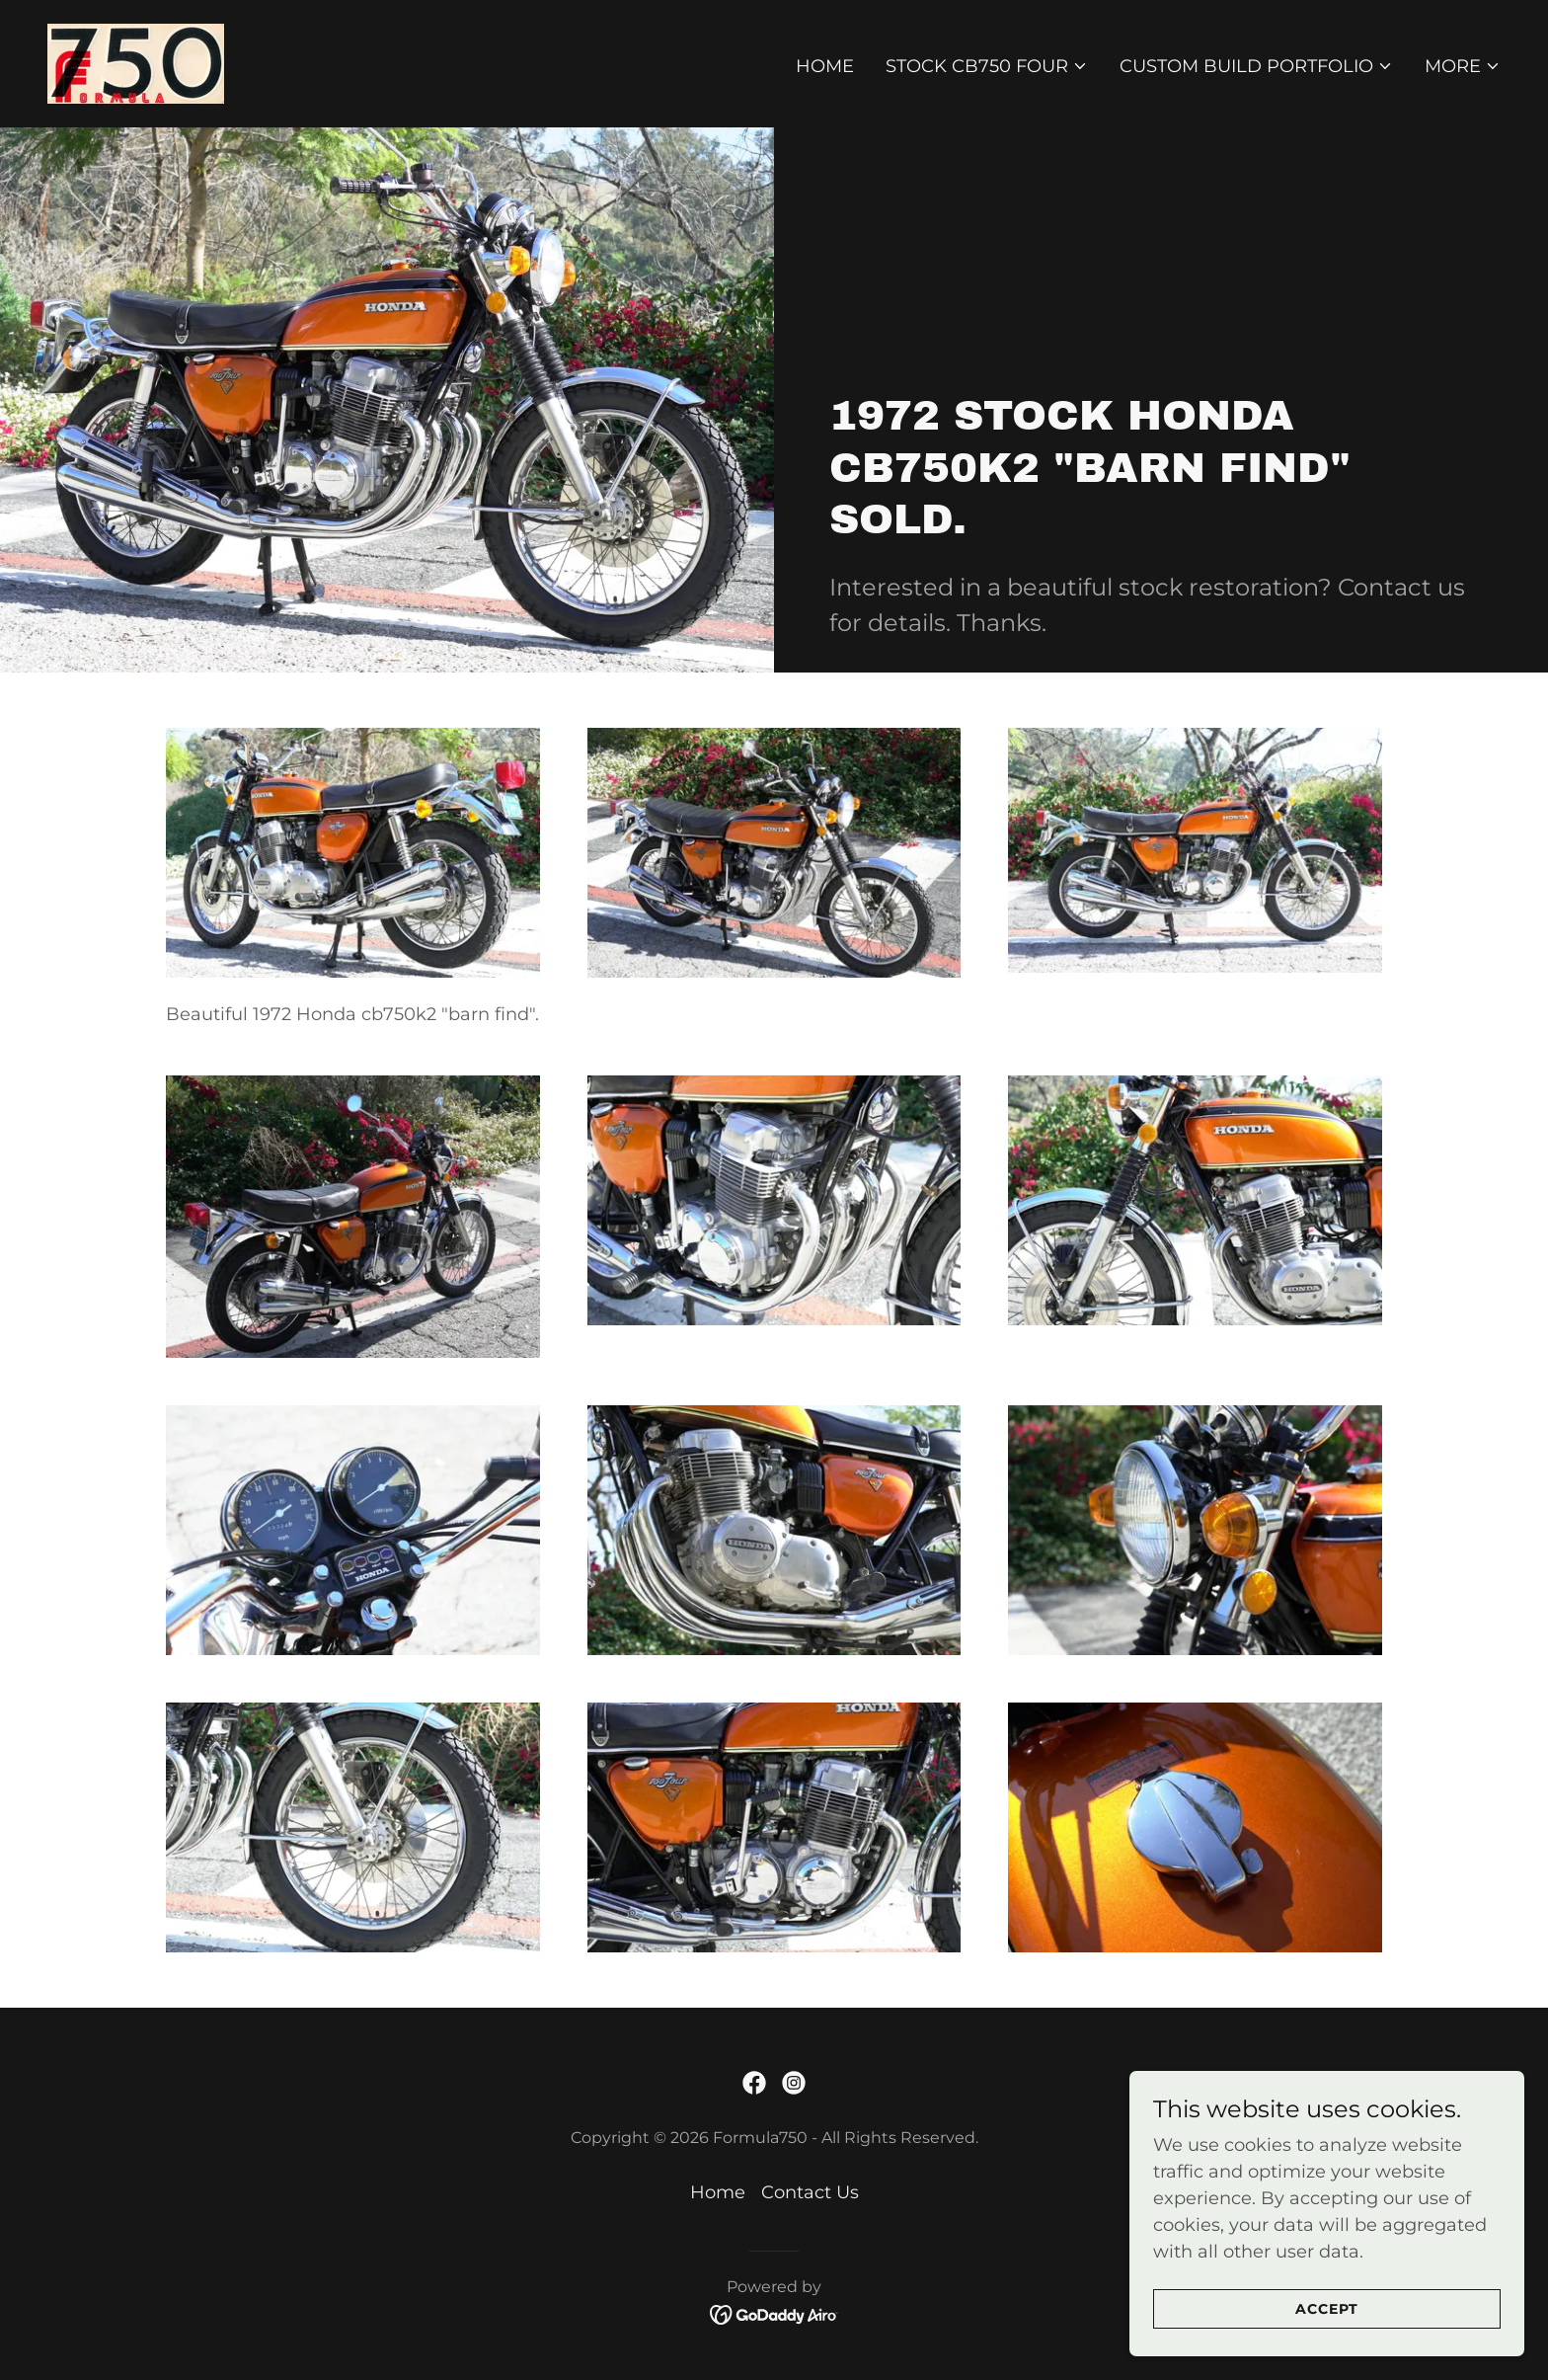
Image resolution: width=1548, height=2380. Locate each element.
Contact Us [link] (810, 2192)
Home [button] (717, 2192)
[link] (135, 62)
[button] (987, 66)
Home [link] (825, 66)
